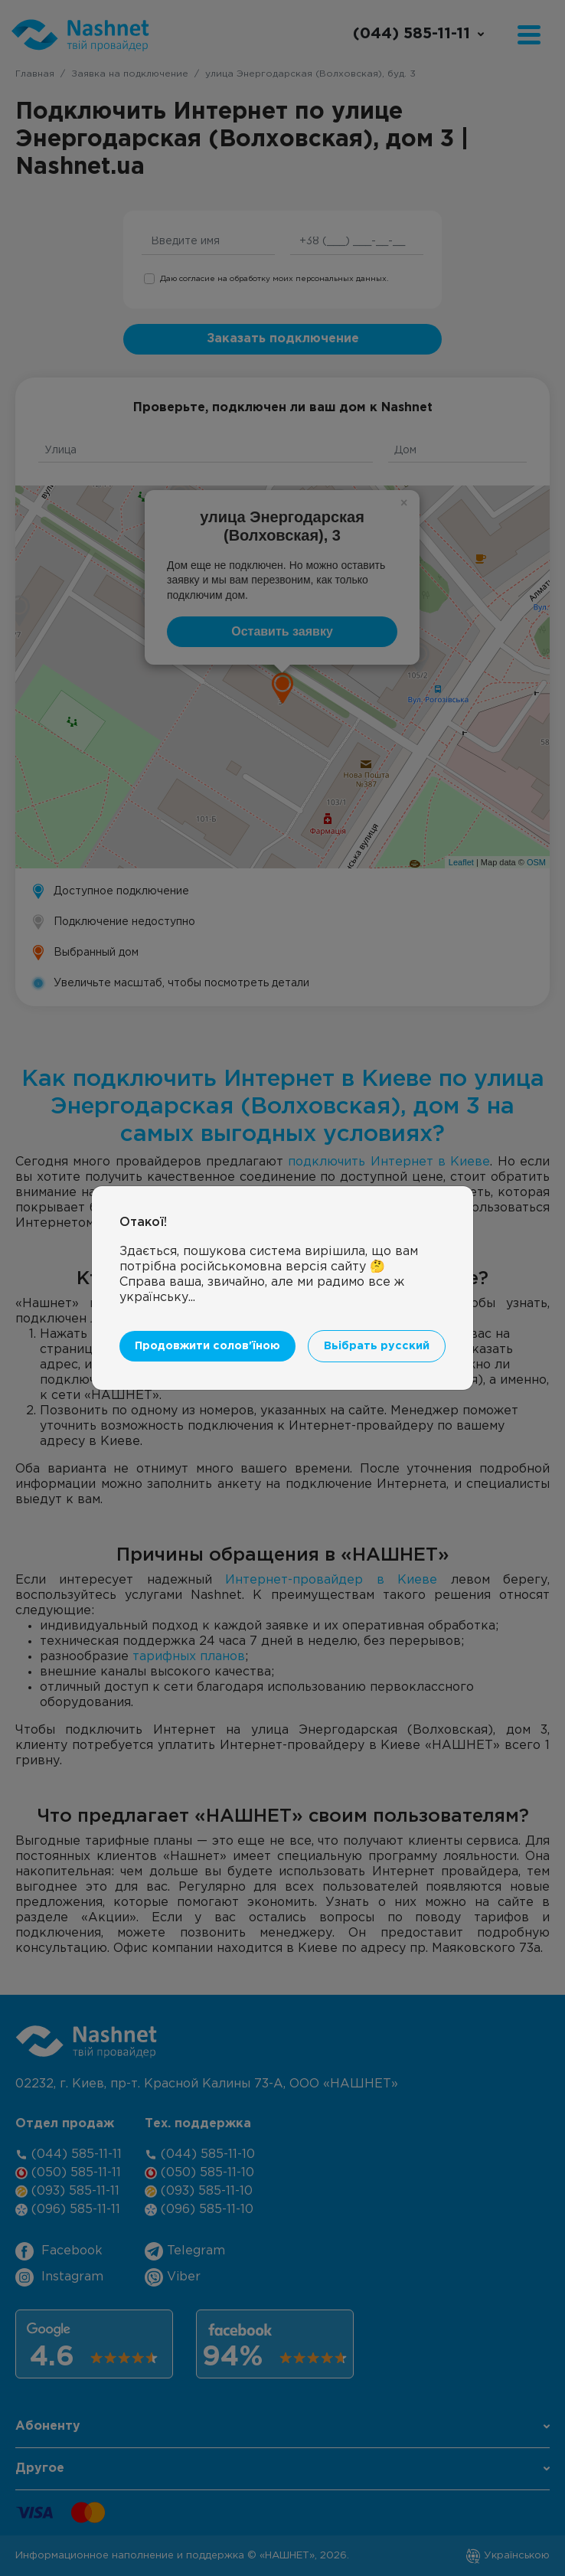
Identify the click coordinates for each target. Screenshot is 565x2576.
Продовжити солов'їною (207, 1346)
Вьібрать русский (376, 1346)
